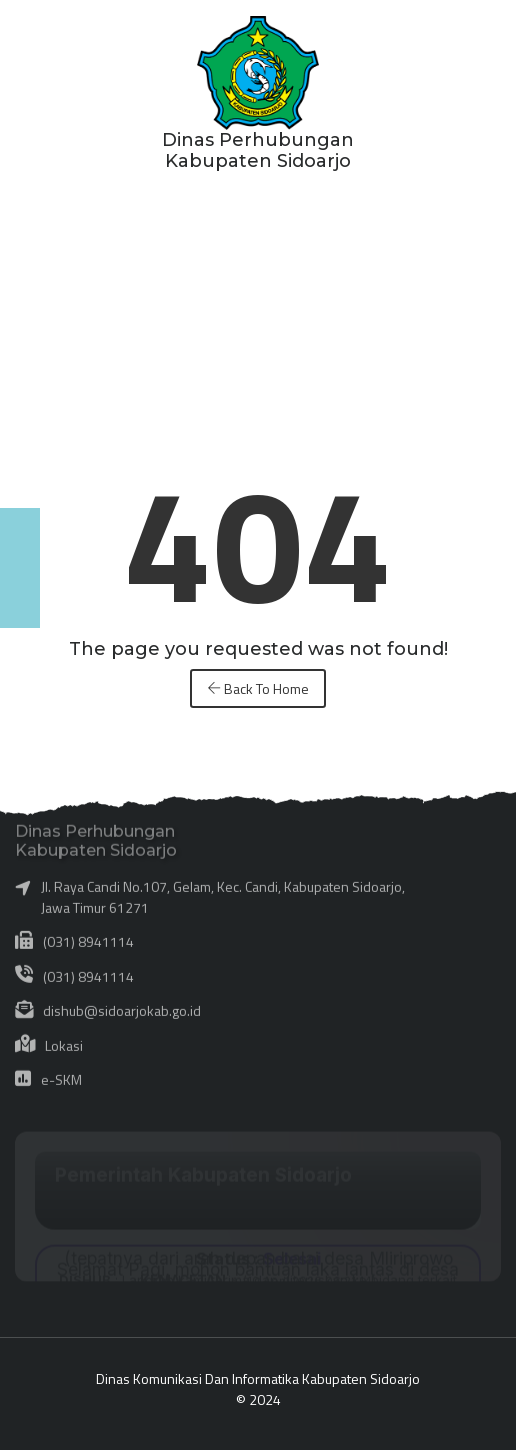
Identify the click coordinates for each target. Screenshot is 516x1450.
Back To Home (258, 688)
